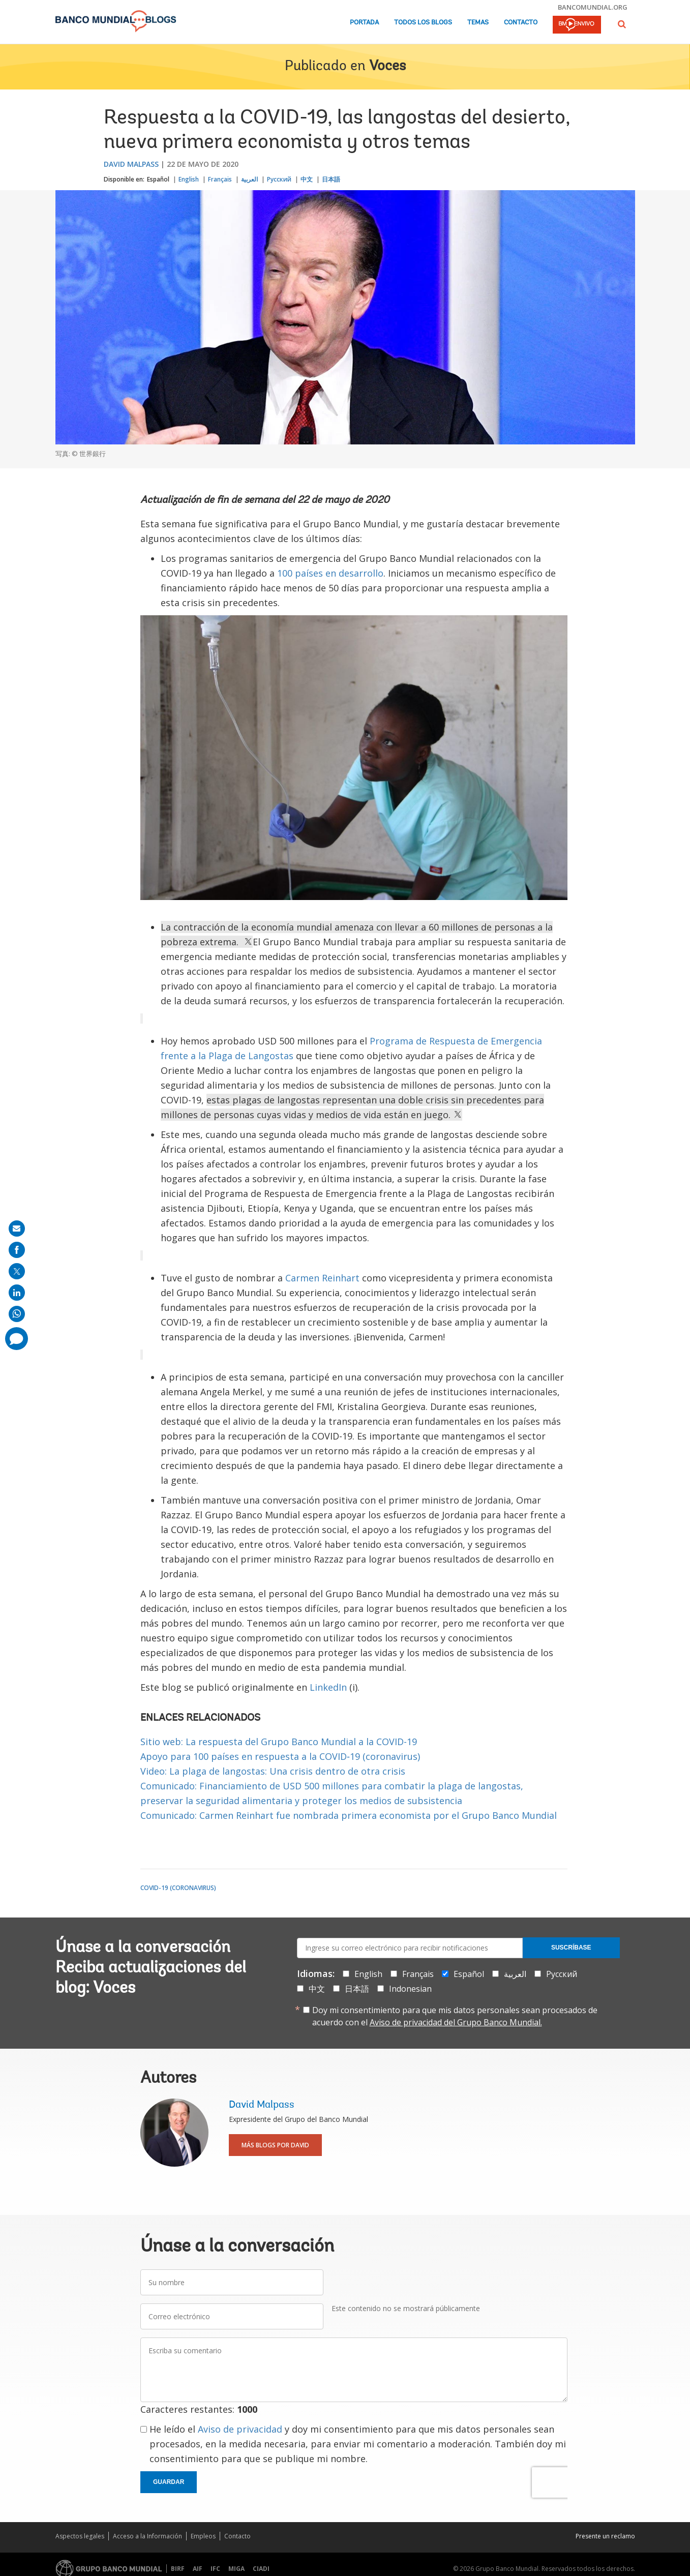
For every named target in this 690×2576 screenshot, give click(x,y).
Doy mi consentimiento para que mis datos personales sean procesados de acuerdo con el (454, 2016)
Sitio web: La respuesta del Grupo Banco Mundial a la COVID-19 (278, 1741)
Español (158, 179)
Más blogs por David (275, 2145)
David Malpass (131, 164)
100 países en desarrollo (330, 573)
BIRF (178, 2568)
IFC (215, 2568)
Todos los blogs (423, 22)
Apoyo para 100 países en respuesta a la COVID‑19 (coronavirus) (280, 1756)
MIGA (236, 2568)
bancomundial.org (592, 7)
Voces (387, 66)
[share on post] (17, 1271)
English (188, 179)
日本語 (331, 179)
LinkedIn (328, 1687)
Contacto (520, 22)
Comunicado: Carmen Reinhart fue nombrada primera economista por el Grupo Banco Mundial (348, 1815)
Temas (478, 22)
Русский (279, 179)
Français (220, 179)
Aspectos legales (79, 2536)
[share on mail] (17, 1228)
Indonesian (410, 1988)
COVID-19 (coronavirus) (178, 1887)
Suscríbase (571, 1947)
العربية (249, 179)
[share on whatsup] (17, 1314)
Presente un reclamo (605, 2536)
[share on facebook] (17, 1250)
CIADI (261, 2568)
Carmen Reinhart (322, 1278)
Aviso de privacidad (240, 2429)
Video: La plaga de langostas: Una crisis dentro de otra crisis (272, 1771)
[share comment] (16, 1338)
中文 (307, 179)
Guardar (168, 2481)
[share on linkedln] (17, 1292)
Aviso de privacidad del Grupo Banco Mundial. (456, 2022)
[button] (622, 24)
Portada (364, 22)
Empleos (203, 2536)
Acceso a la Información (147, 2536)
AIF (197, 2568)
